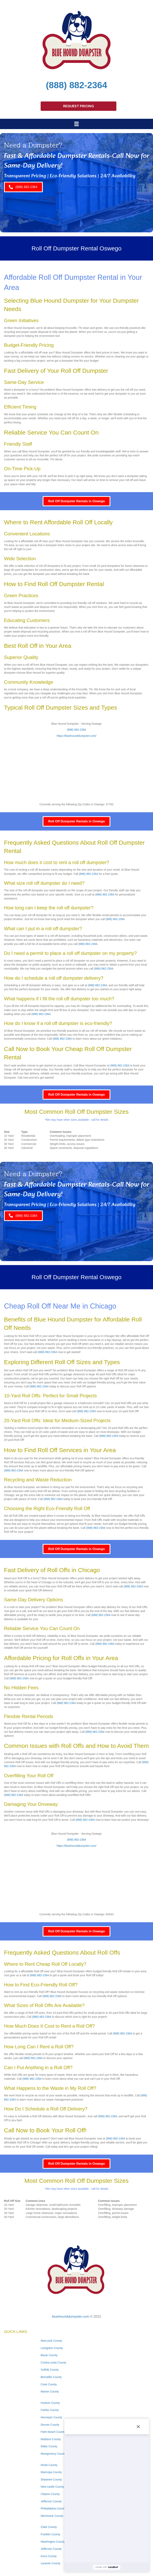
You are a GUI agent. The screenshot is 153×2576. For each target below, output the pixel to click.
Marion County (50, 2391)
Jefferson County (51, 2501)
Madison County (51, 2439)
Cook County (49, 2384)
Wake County (49, 2446)
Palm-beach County (53, 2431)
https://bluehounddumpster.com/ (76, 735)
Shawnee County (51, 2479)
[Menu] (76, 124)
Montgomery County (53, 2453)
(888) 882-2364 (76, 729)
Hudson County (50, 2402)
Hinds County (49, 2465)
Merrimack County (52, 2515)
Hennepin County (51, 2417)
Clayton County (50, 2494)
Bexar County (49, 2355)
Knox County (49, 2556)
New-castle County (52, 2486)
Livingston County (52, 2348)
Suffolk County (50, 2369)
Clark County (49, 2527)
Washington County (53, 2541)
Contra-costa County (53, 2362)
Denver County (50, 2424)
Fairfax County (50, 2410)
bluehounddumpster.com (70, 2316)
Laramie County (50, 2563)
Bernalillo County (51, 2377)
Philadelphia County (53, 2508)
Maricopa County (51, 2472)
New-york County (51, 2340)
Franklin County (50, 2534)
